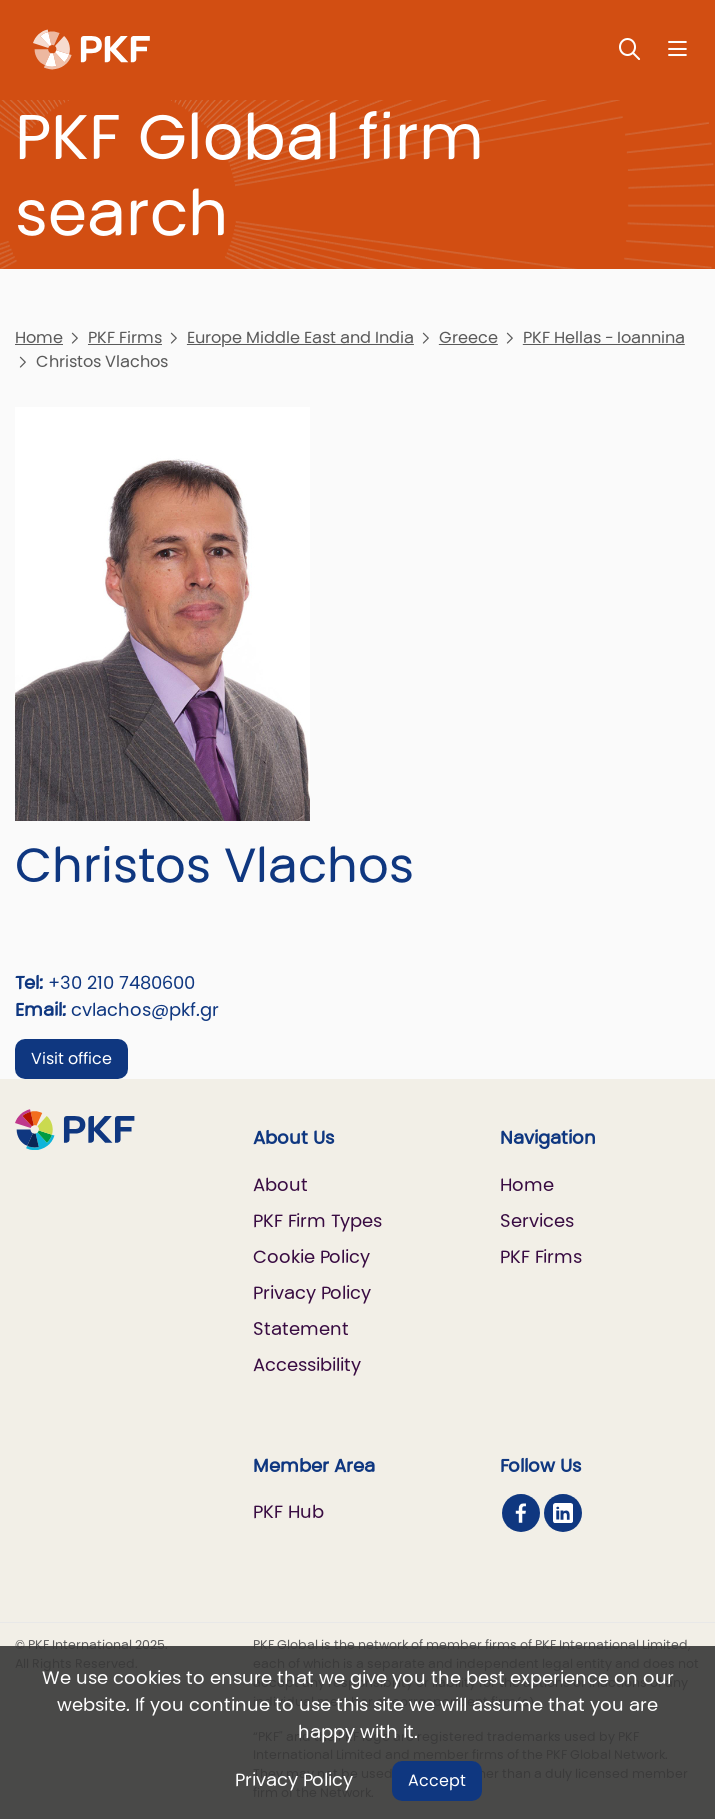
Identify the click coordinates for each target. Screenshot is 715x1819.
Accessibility (307, 1364)
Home (39, 337)
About (280, 1184)
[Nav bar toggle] (677, 48)
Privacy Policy (294, 1779)
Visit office (71, 1058)
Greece (468, 337)
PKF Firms (125, 337)
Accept (437, 1780)
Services (537, 1220)
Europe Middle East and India (300, 337)
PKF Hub (288, 1511)
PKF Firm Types (317, 1220)
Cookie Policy (311, 1256)
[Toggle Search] (630, 48)
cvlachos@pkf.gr (145, 1009)
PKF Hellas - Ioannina (604, 337)
